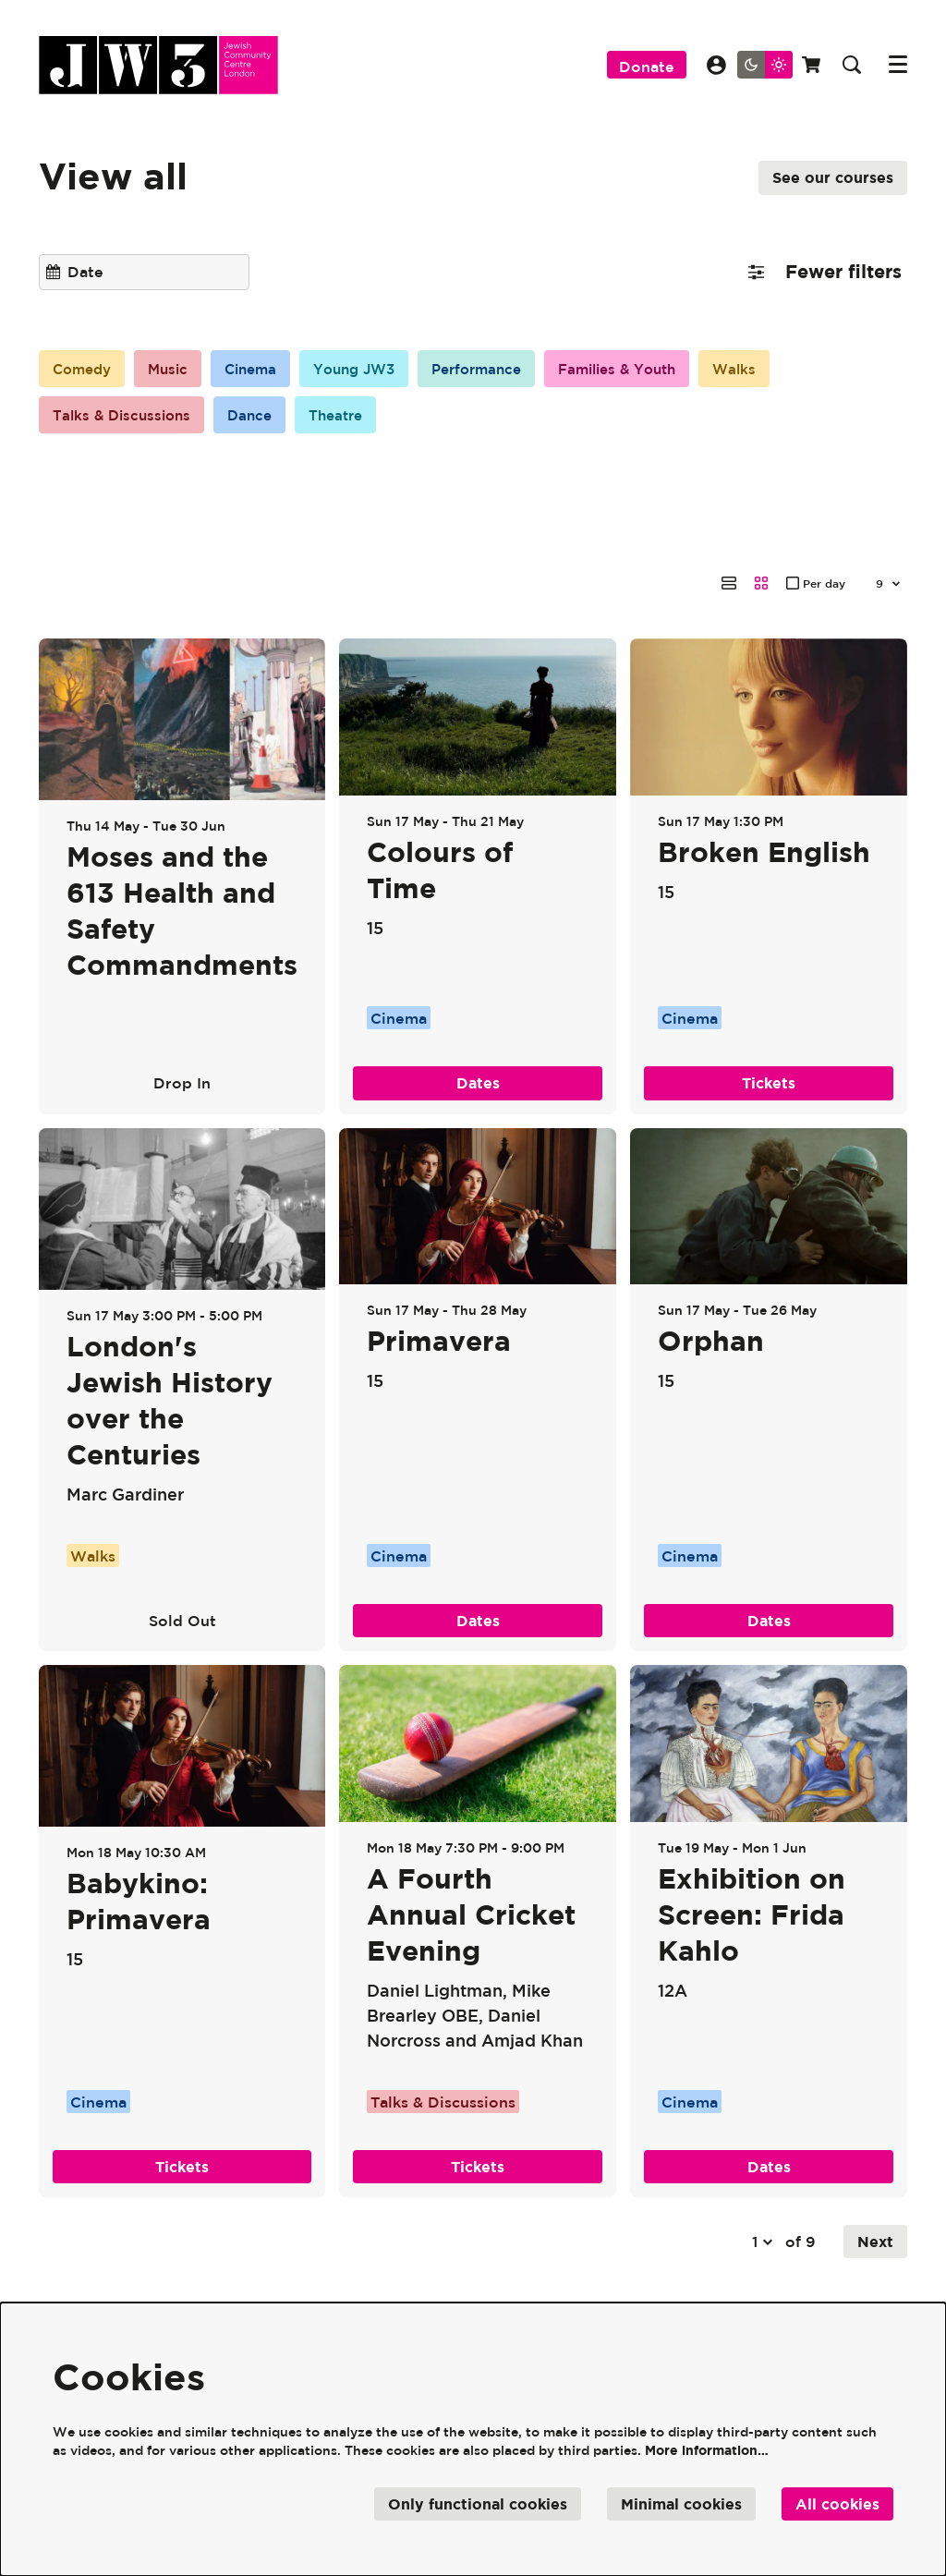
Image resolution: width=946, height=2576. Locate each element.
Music (174, 369)
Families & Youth (648, 369)
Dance (258, 416)
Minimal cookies (681, 2504)
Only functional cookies (477, 2504)
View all (113, 175)
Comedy (84, 369)
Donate (646, 66)
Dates (478, 1023)
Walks (771, 369)
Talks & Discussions (125, 416)
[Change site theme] (765, 65)
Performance (499, 369)
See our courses (832, 177)
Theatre (348, 416)
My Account (716, 65)
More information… (707, 2450)
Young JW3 (370, 369)
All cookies (837, 2504)
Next (875, 2181)
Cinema (261, 369)
